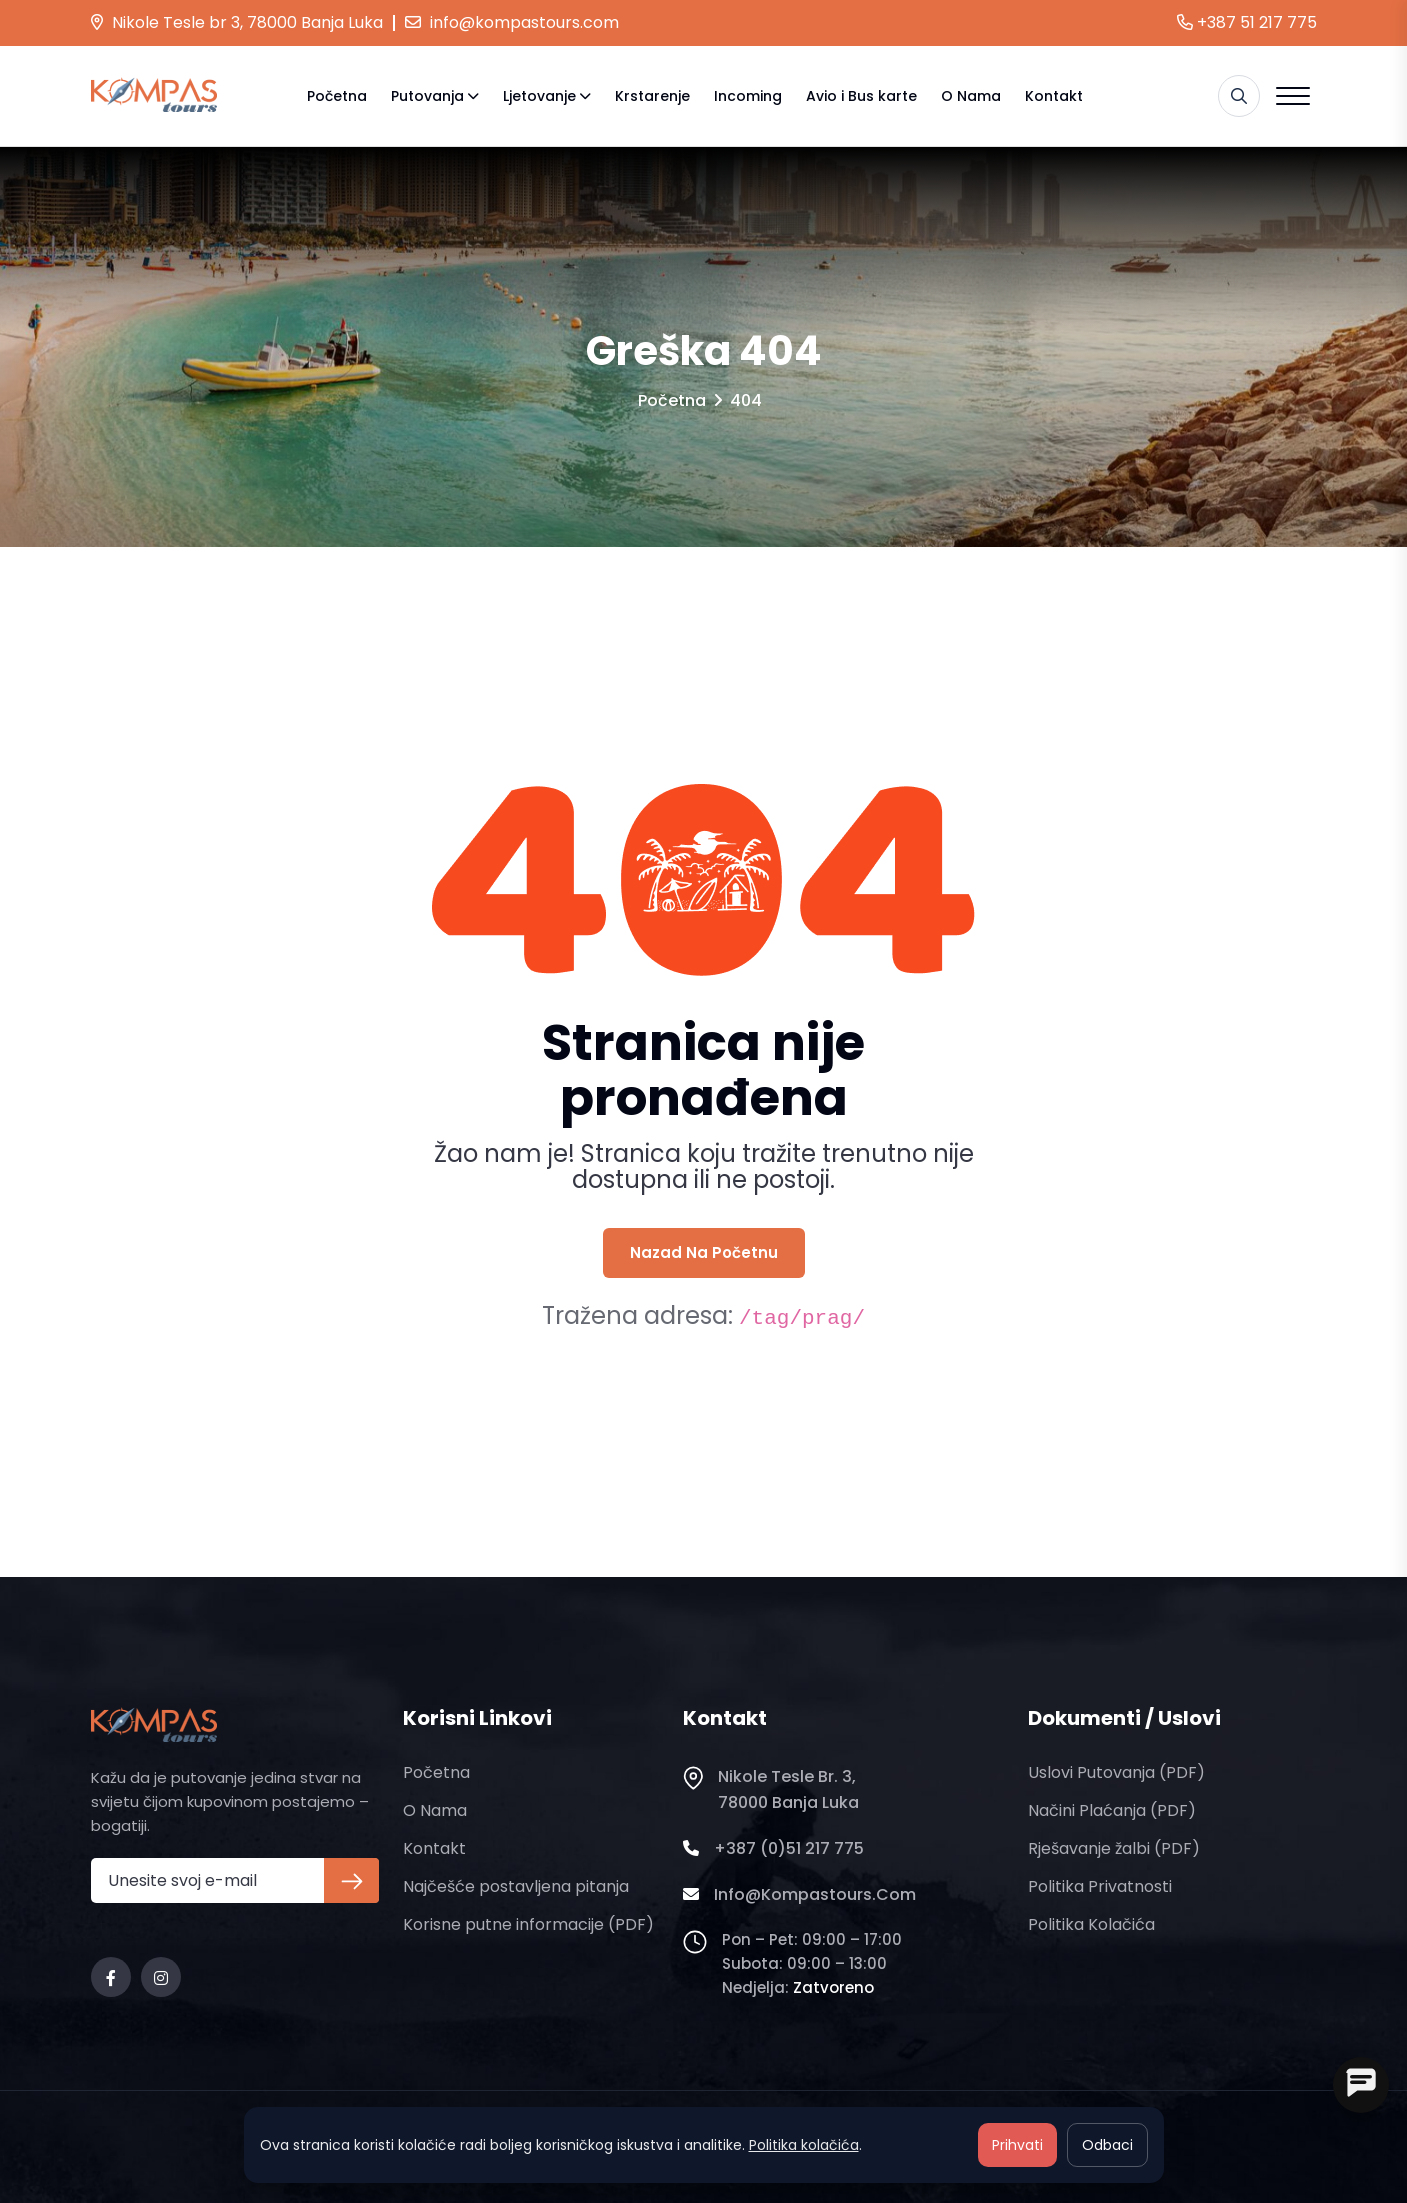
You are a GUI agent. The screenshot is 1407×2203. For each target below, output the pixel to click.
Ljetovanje (539, 96)
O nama (971, 96)
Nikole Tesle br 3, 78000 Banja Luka (237, 22)
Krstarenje (652, 96)
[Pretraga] (1239, 96)
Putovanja (427, 96)
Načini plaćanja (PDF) (1112, 1810)
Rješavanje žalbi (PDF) (1114, 1848)
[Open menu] (1293, 96)
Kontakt (1054, 96)
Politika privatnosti (1100, 1886)
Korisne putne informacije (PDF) (528, 1924)
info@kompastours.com (512, 22)
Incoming (748, 96)
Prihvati (1017, 2145)
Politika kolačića (1091, 1924)
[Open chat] (1361, 2085)
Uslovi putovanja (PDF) (1116, 1772)
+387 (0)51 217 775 (773, 1849)
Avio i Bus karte (861, 96)
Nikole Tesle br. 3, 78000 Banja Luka (771, 1790)
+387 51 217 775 (1247, 22)
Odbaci (1107, 2145)
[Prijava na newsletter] (351, 1880)
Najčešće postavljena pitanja (516, 1886)
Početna (337, 96)
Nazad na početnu (704, 1252)
